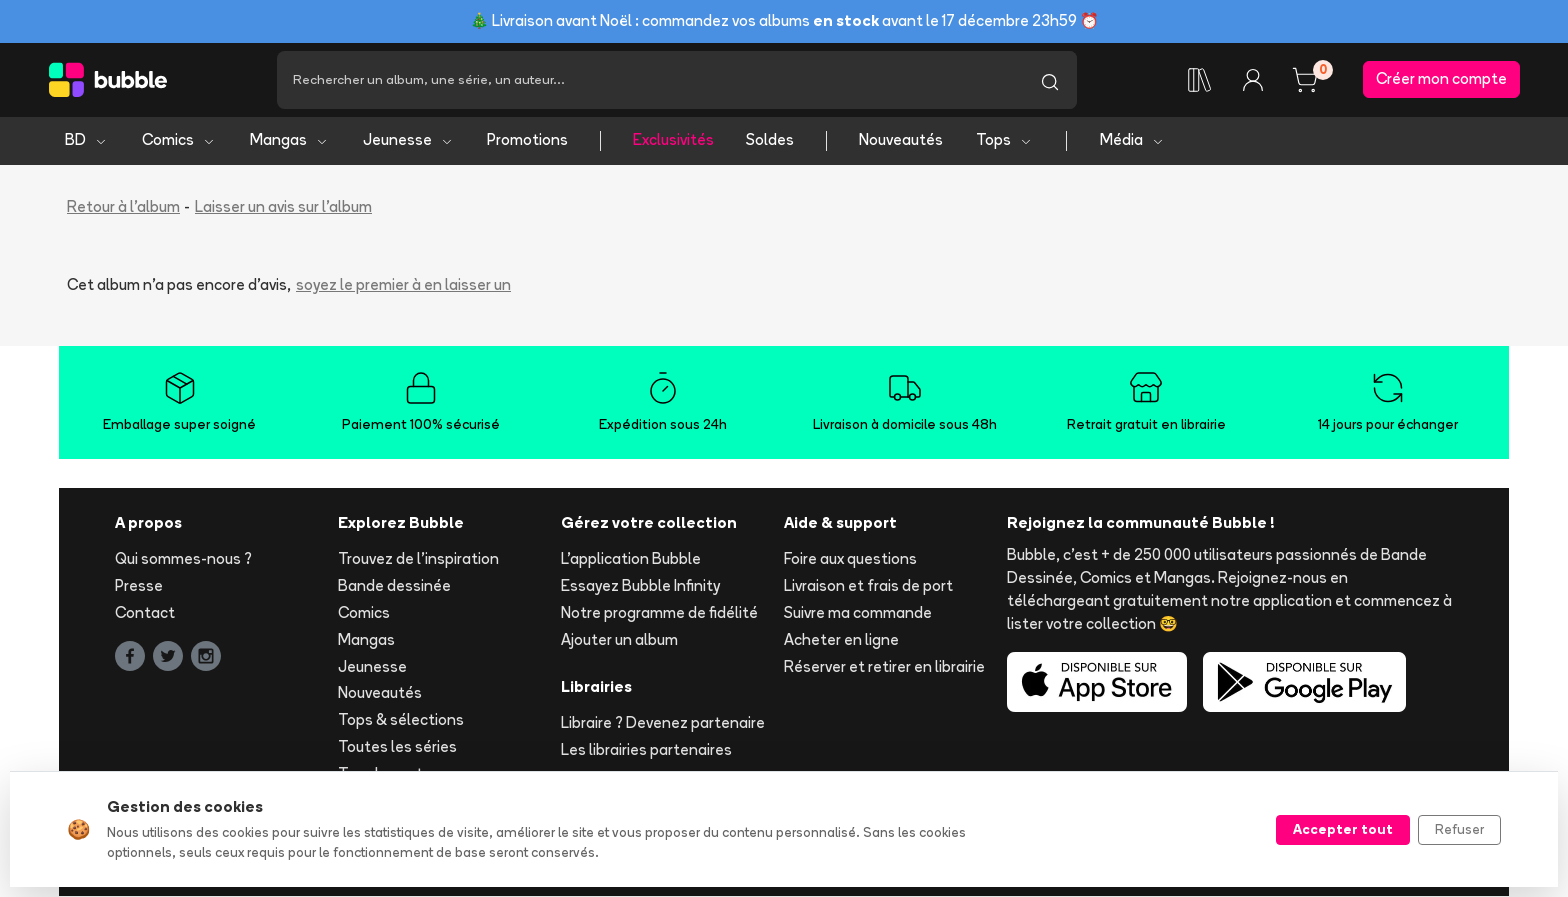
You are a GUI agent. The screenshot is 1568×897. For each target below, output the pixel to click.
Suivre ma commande (858, 612)
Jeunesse (408, 140)
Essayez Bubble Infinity (640, 586)
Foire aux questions (850, 559)
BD (86, 140)
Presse (139, 586)
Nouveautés (901, 140)
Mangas (289, 140)
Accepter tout (1343, 829)
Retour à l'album (123, 206)
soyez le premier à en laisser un (403, 285)
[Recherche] (650, 80)
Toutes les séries (397, 746)
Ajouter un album (619, 639)
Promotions (527, 140)
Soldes (770, 140)
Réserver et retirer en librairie (884, 666)
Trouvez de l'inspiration (418, 559)
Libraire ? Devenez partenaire (663, 723)
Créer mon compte (1441, 79)
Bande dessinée (394, 586)
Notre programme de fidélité (659, 612)
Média (1132, 140)
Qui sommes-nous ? (183, 559)
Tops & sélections (401, 720)
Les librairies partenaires (646, 750)
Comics (179, 140)
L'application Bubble (631, 559)
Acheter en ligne (841, 639)
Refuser (1459, 829)
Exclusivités (673, 140)
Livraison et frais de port (868, 586)
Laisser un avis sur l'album (283, 206)
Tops (1004, 140)
